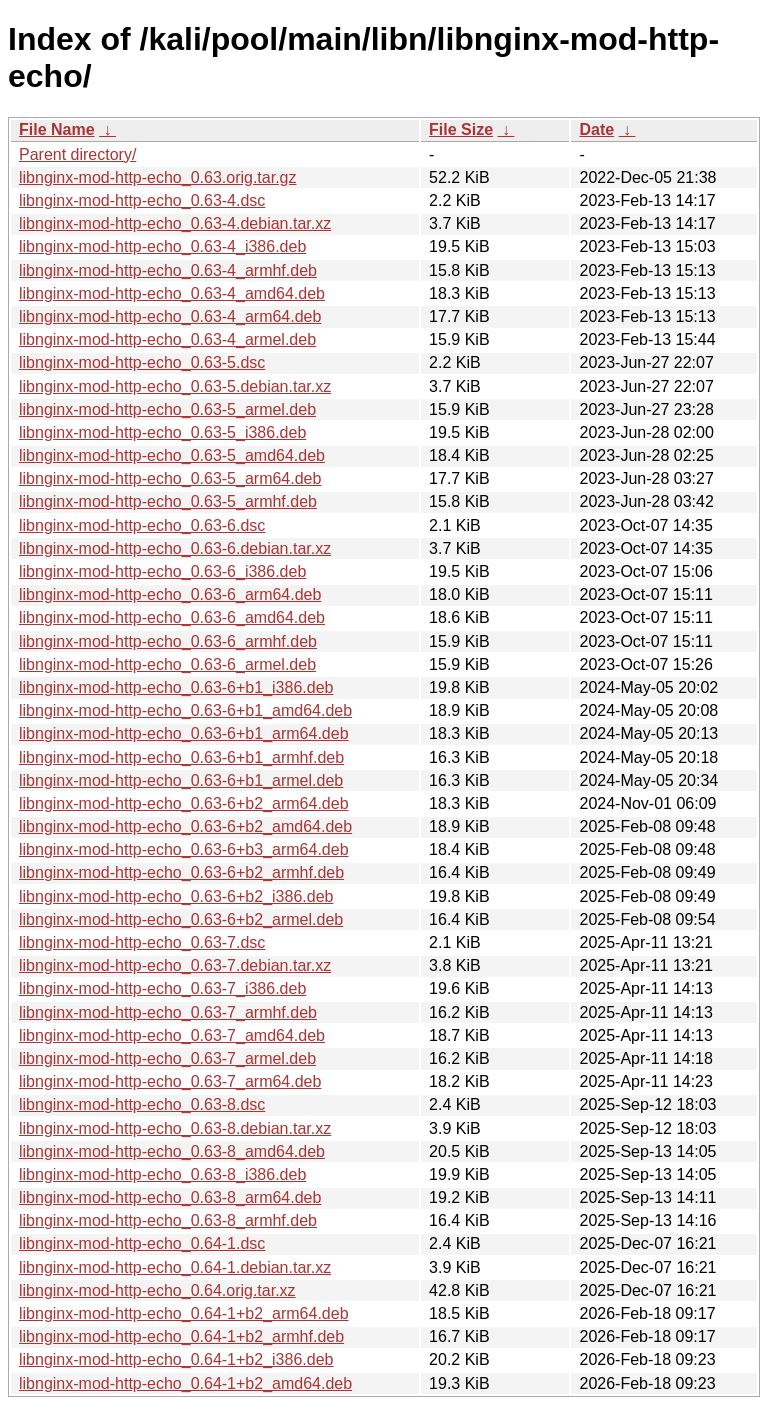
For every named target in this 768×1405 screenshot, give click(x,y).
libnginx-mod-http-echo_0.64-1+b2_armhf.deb (181, 1336)
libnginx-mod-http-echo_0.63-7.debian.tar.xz (175, 965)
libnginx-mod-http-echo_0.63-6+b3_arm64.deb (184, 849)
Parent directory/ (77, 154)
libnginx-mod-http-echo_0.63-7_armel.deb (167, 1058)
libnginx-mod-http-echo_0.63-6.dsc (142, 525)
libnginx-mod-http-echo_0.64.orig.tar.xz (157, 1290)
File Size (461, 129)
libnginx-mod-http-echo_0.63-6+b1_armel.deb (181, 780)
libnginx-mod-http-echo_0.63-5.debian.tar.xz (175, 386)
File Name (57, 129)
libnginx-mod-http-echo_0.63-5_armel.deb (167, 409)
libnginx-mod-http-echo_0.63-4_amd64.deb (172, 293)
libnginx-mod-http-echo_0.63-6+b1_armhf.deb (181, 757)
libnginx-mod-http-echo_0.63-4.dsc (142, 200)
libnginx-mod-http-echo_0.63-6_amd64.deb (172, 617)
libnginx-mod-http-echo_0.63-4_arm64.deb (170, 316)
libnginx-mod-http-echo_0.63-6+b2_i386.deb (176, 896)
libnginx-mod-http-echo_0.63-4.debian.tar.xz (175, 223)
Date (596, 129)
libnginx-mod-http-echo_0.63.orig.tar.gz (158, 177)
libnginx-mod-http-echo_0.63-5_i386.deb (162, 432)
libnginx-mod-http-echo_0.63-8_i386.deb (162, 1174)
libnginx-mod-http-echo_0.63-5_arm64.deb (170, 478)
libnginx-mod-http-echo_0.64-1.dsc (142, 1243)
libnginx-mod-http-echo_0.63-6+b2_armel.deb (181, 919)
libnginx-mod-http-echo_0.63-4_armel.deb (167, 339)
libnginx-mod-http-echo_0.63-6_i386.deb (162, 571)
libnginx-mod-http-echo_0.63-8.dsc (142, 1104)
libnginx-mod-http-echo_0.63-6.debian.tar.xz (175, 548)
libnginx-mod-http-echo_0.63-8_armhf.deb (168, 1220)
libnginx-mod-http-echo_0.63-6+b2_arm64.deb (184, 803)
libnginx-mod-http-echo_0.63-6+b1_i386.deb (176, 687)
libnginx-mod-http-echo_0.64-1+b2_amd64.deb (185, 1383)
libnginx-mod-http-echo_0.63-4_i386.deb (162, 246)
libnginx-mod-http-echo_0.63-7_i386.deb (162, 988)
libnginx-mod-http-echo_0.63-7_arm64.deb (170, 1081)
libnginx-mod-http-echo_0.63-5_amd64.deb (172, 455)
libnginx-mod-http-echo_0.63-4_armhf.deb (168, 270)
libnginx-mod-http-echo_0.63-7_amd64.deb (172, 1035)
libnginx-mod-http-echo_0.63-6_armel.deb (167, 664)
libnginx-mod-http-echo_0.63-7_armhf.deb (168, 1012)
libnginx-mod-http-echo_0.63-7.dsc (142, 942)
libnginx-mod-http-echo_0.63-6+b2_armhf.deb (181, 872)
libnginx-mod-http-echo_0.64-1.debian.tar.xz (175, 1267)
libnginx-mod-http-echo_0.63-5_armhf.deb (168, 501)
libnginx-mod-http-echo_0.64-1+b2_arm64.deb (184, 1313)
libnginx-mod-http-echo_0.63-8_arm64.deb (170, 1197)
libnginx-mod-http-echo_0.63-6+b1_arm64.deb (184, 733)
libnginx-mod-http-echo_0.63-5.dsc (142, 362)
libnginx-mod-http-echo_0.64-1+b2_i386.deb (176, 1359)
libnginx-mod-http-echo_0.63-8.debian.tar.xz (175, 1128)
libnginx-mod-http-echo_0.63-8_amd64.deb (172, 1151)
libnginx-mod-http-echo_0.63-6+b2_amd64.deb (185, 826)
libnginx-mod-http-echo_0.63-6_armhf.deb (168, 641)
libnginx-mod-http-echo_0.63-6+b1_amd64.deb (185, 710)
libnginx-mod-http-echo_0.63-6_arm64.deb (170, 594)
